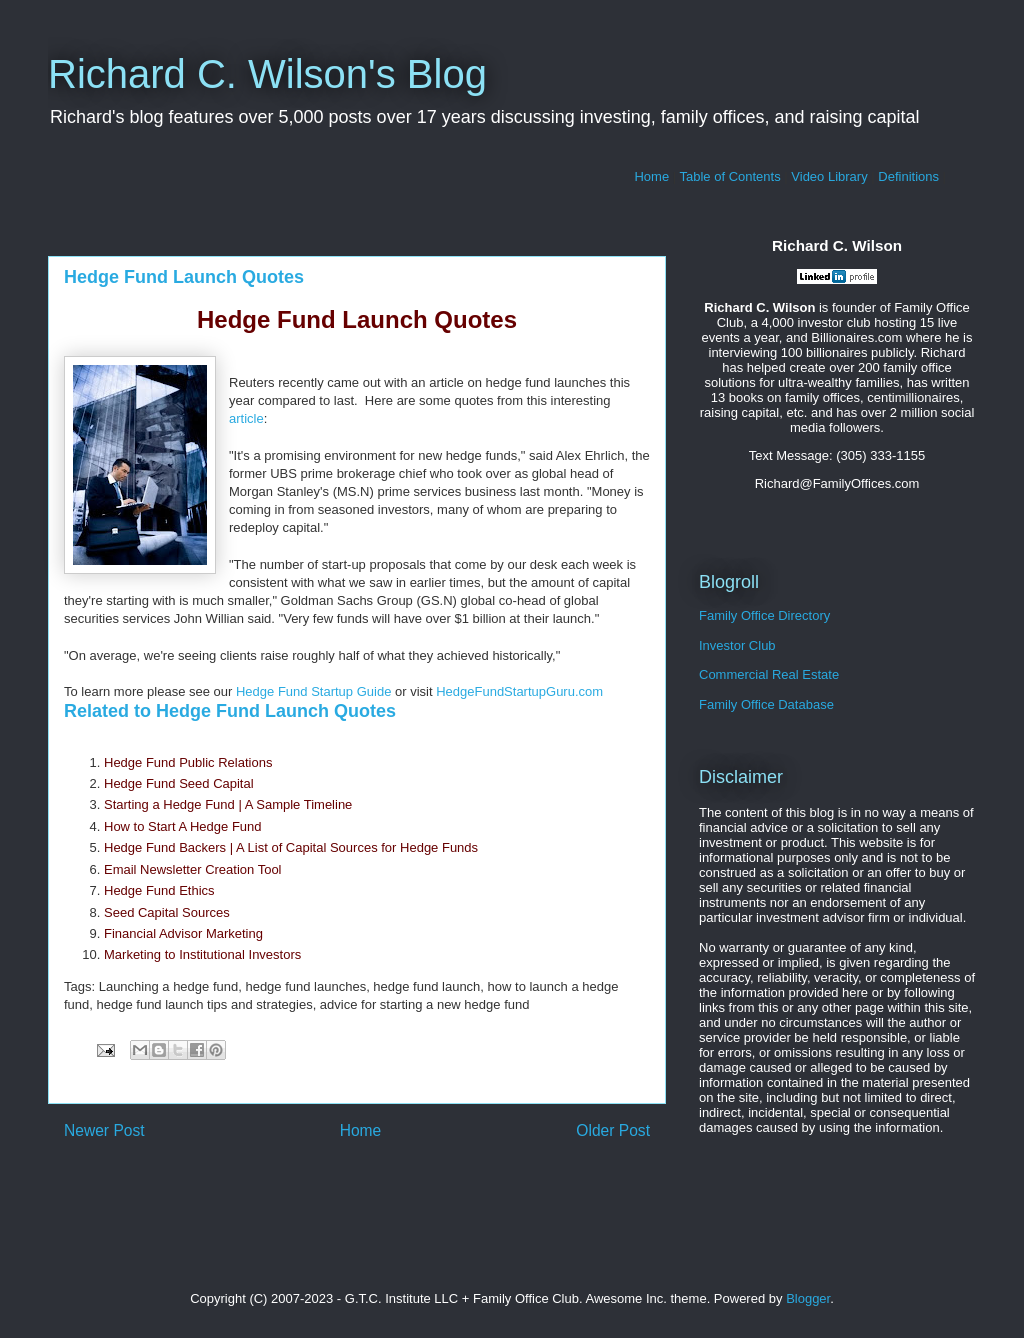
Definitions (908, 176)
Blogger (808, 1298)
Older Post (613, 1130)
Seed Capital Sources (167, 912)
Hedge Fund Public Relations (188, 762)
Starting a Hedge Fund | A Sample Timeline (228, 804)
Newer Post (104, 1130)
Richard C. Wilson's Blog (267, 74)
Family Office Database (766, 704)
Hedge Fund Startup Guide (313, 691)
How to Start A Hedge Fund (183, 826)
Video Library (829, 176)
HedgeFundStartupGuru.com (519, 691)
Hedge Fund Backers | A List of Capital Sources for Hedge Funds (291, 847)
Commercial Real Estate (769, 674)
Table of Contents (730, 176)
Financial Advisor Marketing (183, 933)
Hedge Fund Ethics (159, 890)
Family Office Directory (764, 615)
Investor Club (737, 645)
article (246, 418)
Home (651, 176)
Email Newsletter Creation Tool (193, 869)
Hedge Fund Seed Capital (179, 783)
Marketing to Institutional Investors (202, 954)
